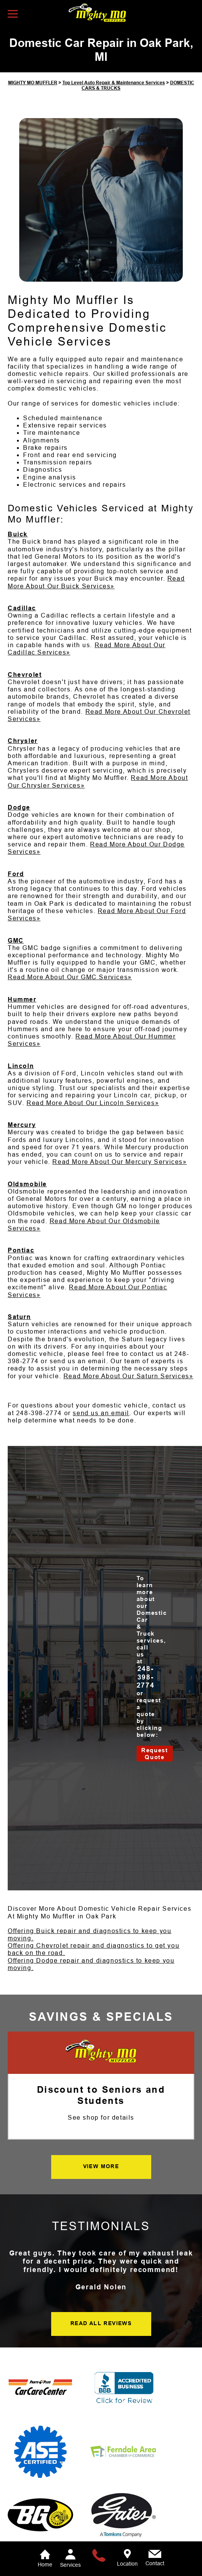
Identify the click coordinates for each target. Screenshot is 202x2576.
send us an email (101, 1413)
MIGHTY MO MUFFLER (32, 82)
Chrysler (23, 741)
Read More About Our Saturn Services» (128, 1376)
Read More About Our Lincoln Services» (93, 1103)
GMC (16, 940)
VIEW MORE (101, 2166)
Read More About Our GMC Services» (70, 977)
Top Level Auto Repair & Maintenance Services (113, 82)
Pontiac (21, 1250)
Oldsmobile (27, 1184)
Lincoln (21, 1066)
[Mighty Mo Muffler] (101, 2051)
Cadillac (22, 608)
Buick (18, 534)
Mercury (22, 1125)
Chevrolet (25, 674)
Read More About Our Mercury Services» (119, 1162)
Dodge (19, 807)
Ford (16, 874)
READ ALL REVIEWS (101, 2323)
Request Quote (154, 1753)
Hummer (22, 999)
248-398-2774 (39, 1413)
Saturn (19, 1317)
